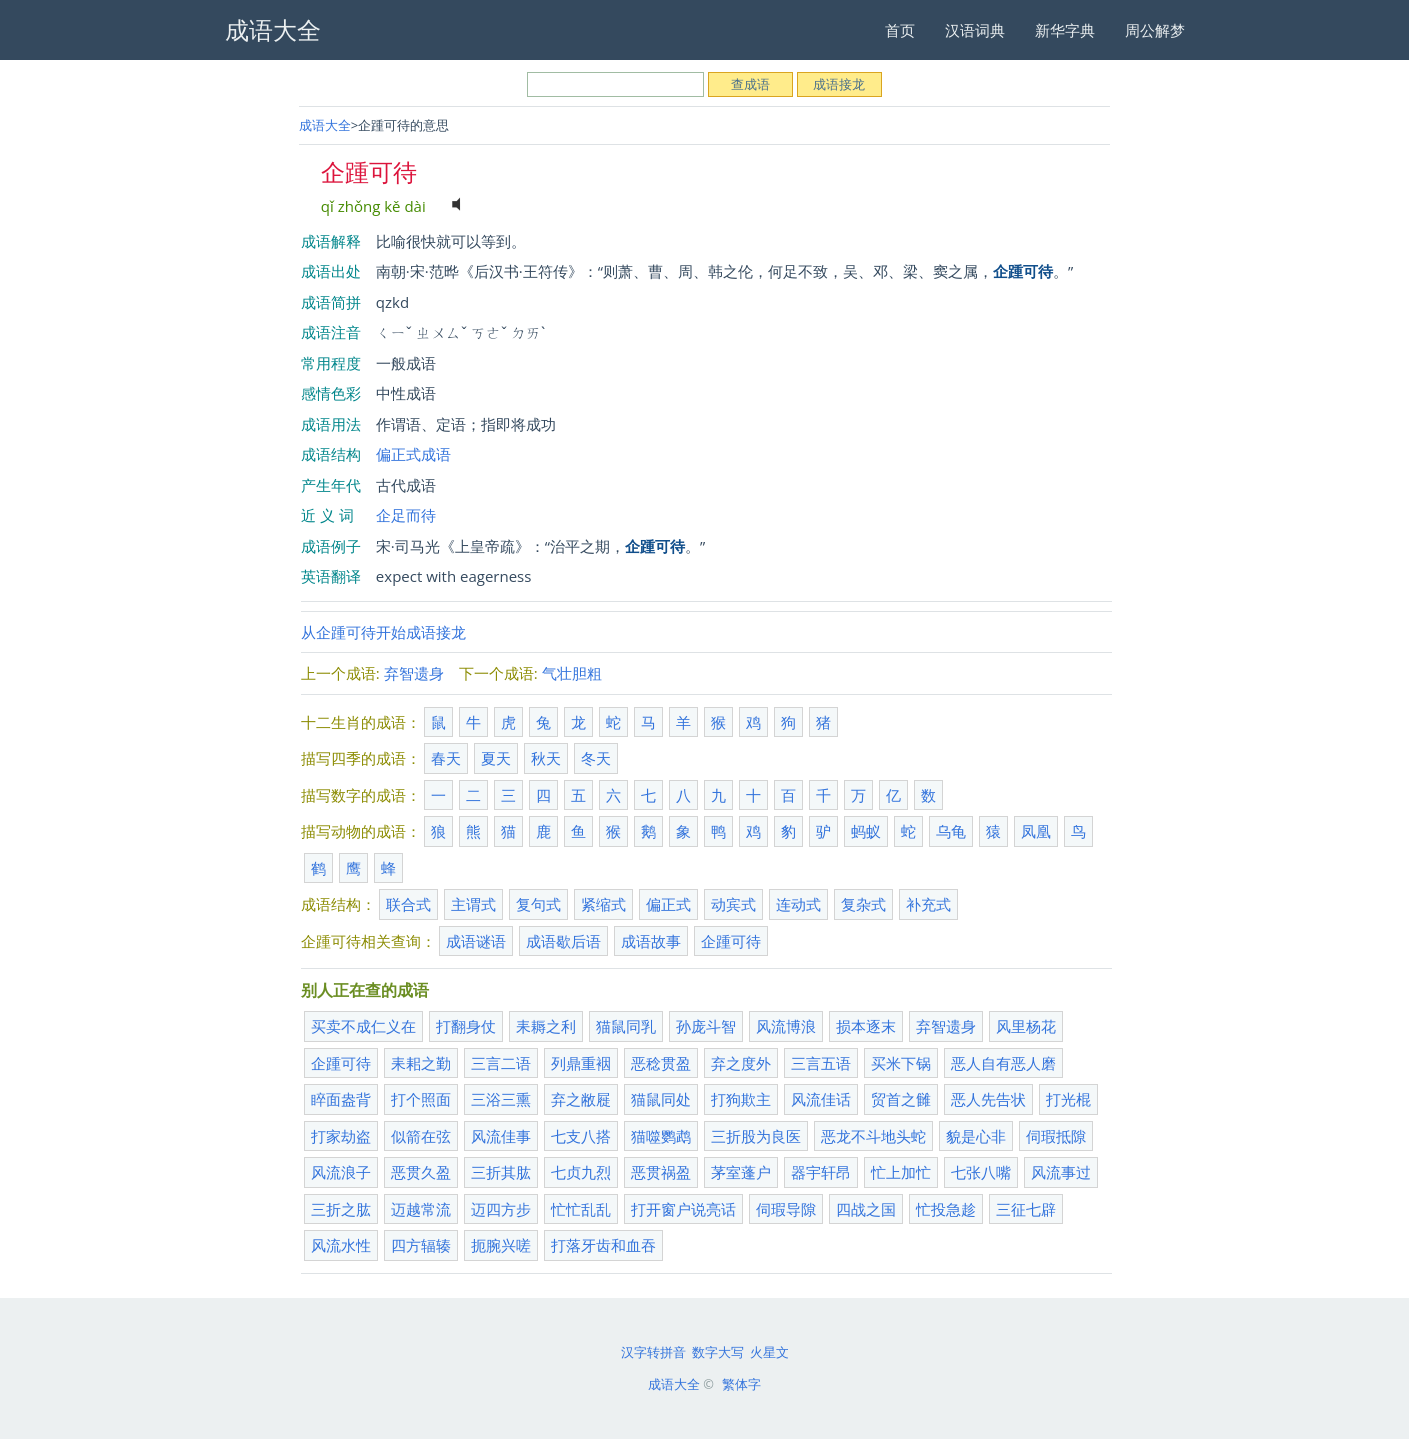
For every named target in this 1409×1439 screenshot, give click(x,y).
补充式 (928, 904)
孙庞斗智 (706, 1026)
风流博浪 (786, 1026)
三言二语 (501, 1063)
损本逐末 (866, 1026)
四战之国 (866, 1209)
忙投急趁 (946, 1209)
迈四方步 (501, 1209)
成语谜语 (476, 941)
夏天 (496, 758)
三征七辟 (1026, 1209)
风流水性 (341, 1245)
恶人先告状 (988, 1099)
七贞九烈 (581, 1172)
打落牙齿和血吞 (603, 1245)
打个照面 (421, 1099)
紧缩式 (603, 904)
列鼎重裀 (581, 1063)
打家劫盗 (341, 1136)
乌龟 (951, 831)
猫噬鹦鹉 (661, 1136)
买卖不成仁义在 (363, 1026)
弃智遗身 (414, 673)
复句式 (538, 904)
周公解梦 (1155, 30)
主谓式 (473, 904)
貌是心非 (976, 1136)
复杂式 (863, 904)
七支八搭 (581, 1136)
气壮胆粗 (572, 673)
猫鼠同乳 (626, 1026)
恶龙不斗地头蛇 (873, 1136)
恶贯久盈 (421, 1172)
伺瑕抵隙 (1056, 1136)
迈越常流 (421, 1209)
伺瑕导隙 (786, 1209)
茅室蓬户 (741, 1172)
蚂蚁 (866, 831)
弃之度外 (741, 1063)
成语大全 (325, 125)
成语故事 (651, 941)
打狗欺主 (741, 1099)
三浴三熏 (501, 1099)
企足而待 (406, 515)
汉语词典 (975, 30)
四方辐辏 (421, 1245)
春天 (446, 758)
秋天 (546, 758)
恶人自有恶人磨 (1003, 1063)
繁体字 (741, 1384)
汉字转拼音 (653, 1352)
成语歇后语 (563, 941)
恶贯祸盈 (661, 1172)
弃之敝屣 (581, 1099)
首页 (900, 30)
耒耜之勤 (421, 1063)
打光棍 (1068, 1099)
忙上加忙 (901, 1172)
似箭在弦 (421, 1136)
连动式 (798, 904)
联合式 (408, 904)
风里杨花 (1026, 1026)
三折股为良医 (756, 1136)
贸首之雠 (901, 1099)
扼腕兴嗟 (501, 1245)
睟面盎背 (341, 1099)
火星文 (769, 1352)
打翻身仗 (466, 1026)
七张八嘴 (981, 1172)
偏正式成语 (413, 454)
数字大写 (718, 1352)
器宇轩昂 (821, 1172)
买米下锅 (901, 1063)
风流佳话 (821, 1099)
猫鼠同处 (661, 1099)
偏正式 (668, 904)
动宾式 (733, 904)
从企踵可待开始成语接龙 (383, 632)
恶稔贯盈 (661, 1063)
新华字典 (1065, 30)
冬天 (596, 758)
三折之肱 (341, 1209)
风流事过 (1061, 1172)
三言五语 (821, 1063)
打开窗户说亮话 (683, 1209)
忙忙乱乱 (581, 1209)
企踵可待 (731, 941)
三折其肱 (501, 1172)
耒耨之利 (546, 1026)
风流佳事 (501, 1136)
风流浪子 (341, 1172)
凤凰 (1036, 831)
